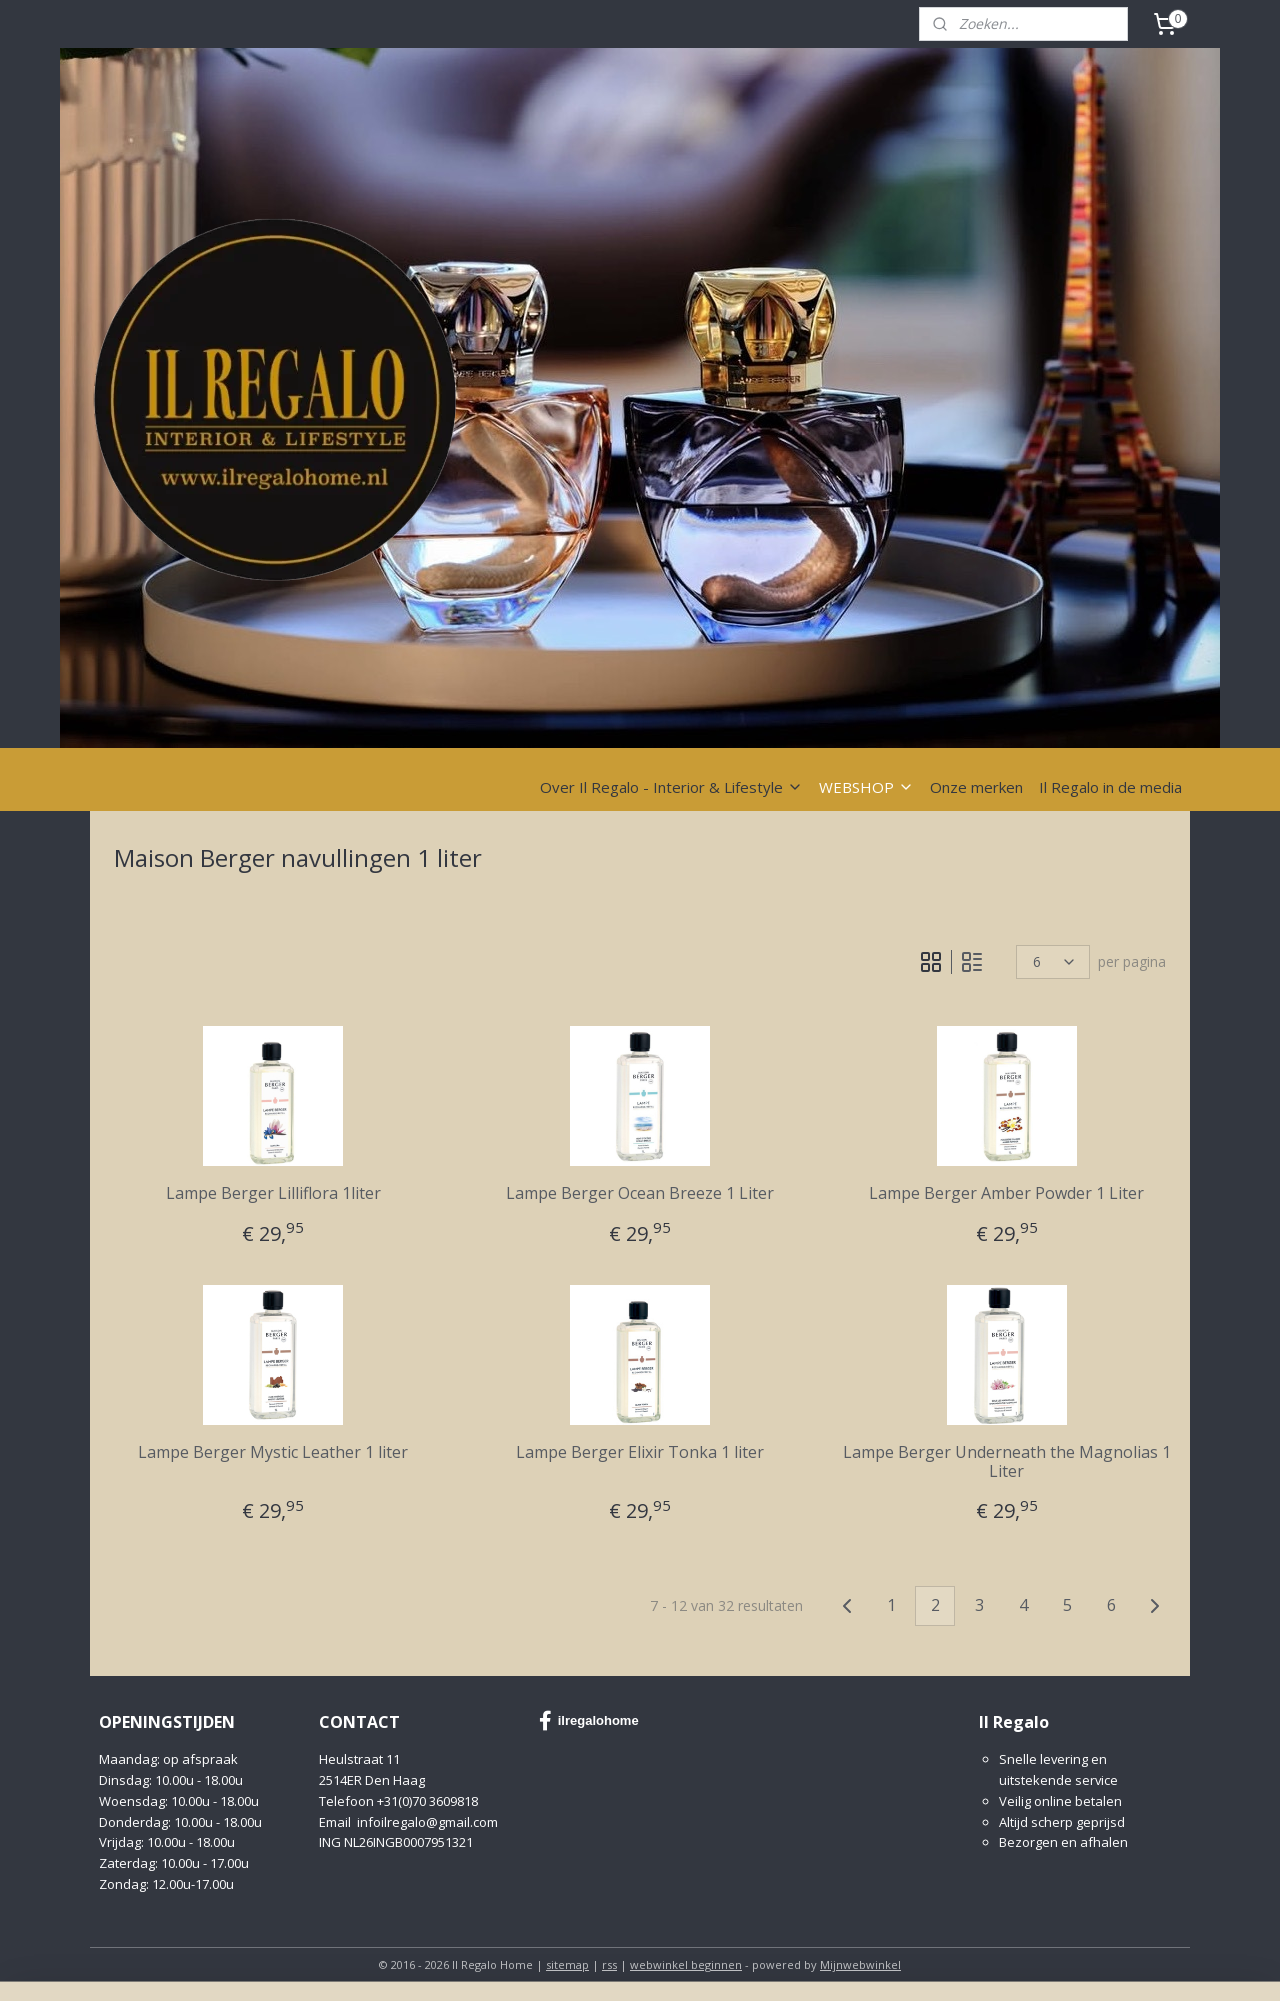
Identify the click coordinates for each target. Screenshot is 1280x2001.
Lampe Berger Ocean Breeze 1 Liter (640, 1193)
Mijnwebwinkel (860, 1964)
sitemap (567, 1964)
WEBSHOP (866, 787)
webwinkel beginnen (686, 1964)
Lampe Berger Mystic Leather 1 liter (273, 1452)
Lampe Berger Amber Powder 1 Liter (1006, 1193)
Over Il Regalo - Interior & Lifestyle (671, 787)
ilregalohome (589, 1721)
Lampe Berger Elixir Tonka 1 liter (640, 1452)
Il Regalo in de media (1110, 787)
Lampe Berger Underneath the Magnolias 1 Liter (1007, 1462)
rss (609, 1964)
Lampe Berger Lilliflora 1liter (273, 1193)
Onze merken (976, 787)
